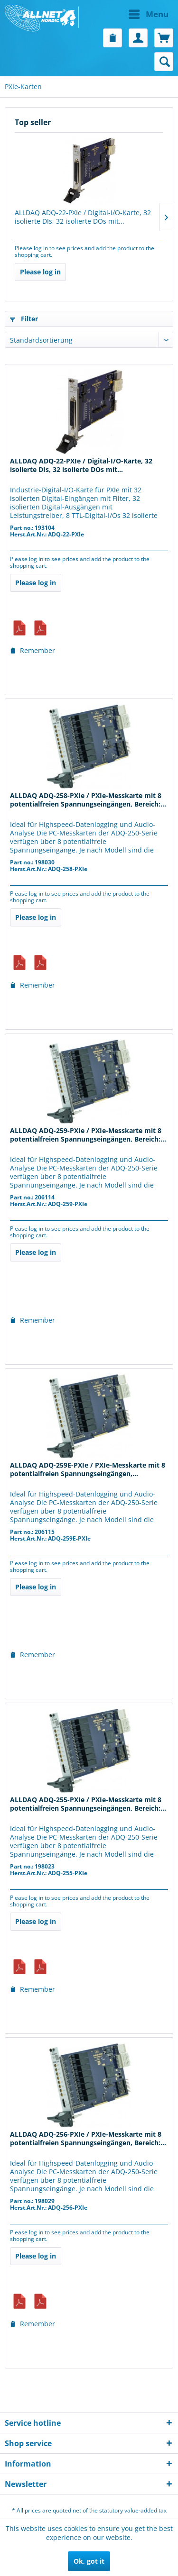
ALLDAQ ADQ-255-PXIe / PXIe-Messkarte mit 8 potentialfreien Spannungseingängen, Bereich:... (88, 1804)
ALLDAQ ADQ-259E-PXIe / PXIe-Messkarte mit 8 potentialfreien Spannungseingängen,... (87, 1469)
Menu (149, 13)
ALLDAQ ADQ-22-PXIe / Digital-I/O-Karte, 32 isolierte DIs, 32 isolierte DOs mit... (83, 217)
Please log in (40, 271)
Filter (24, 318)
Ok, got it (89, 2561)
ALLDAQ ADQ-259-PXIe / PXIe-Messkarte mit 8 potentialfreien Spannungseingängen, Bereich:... (88, 1134)
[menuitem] (131, 14)
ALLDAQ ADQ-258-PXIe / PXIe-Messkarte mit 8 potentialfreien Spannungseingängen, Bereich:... (88, 799)
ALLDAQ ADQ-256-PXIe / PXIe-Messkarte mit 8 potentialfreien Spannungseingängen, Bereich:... (88, 2138)
